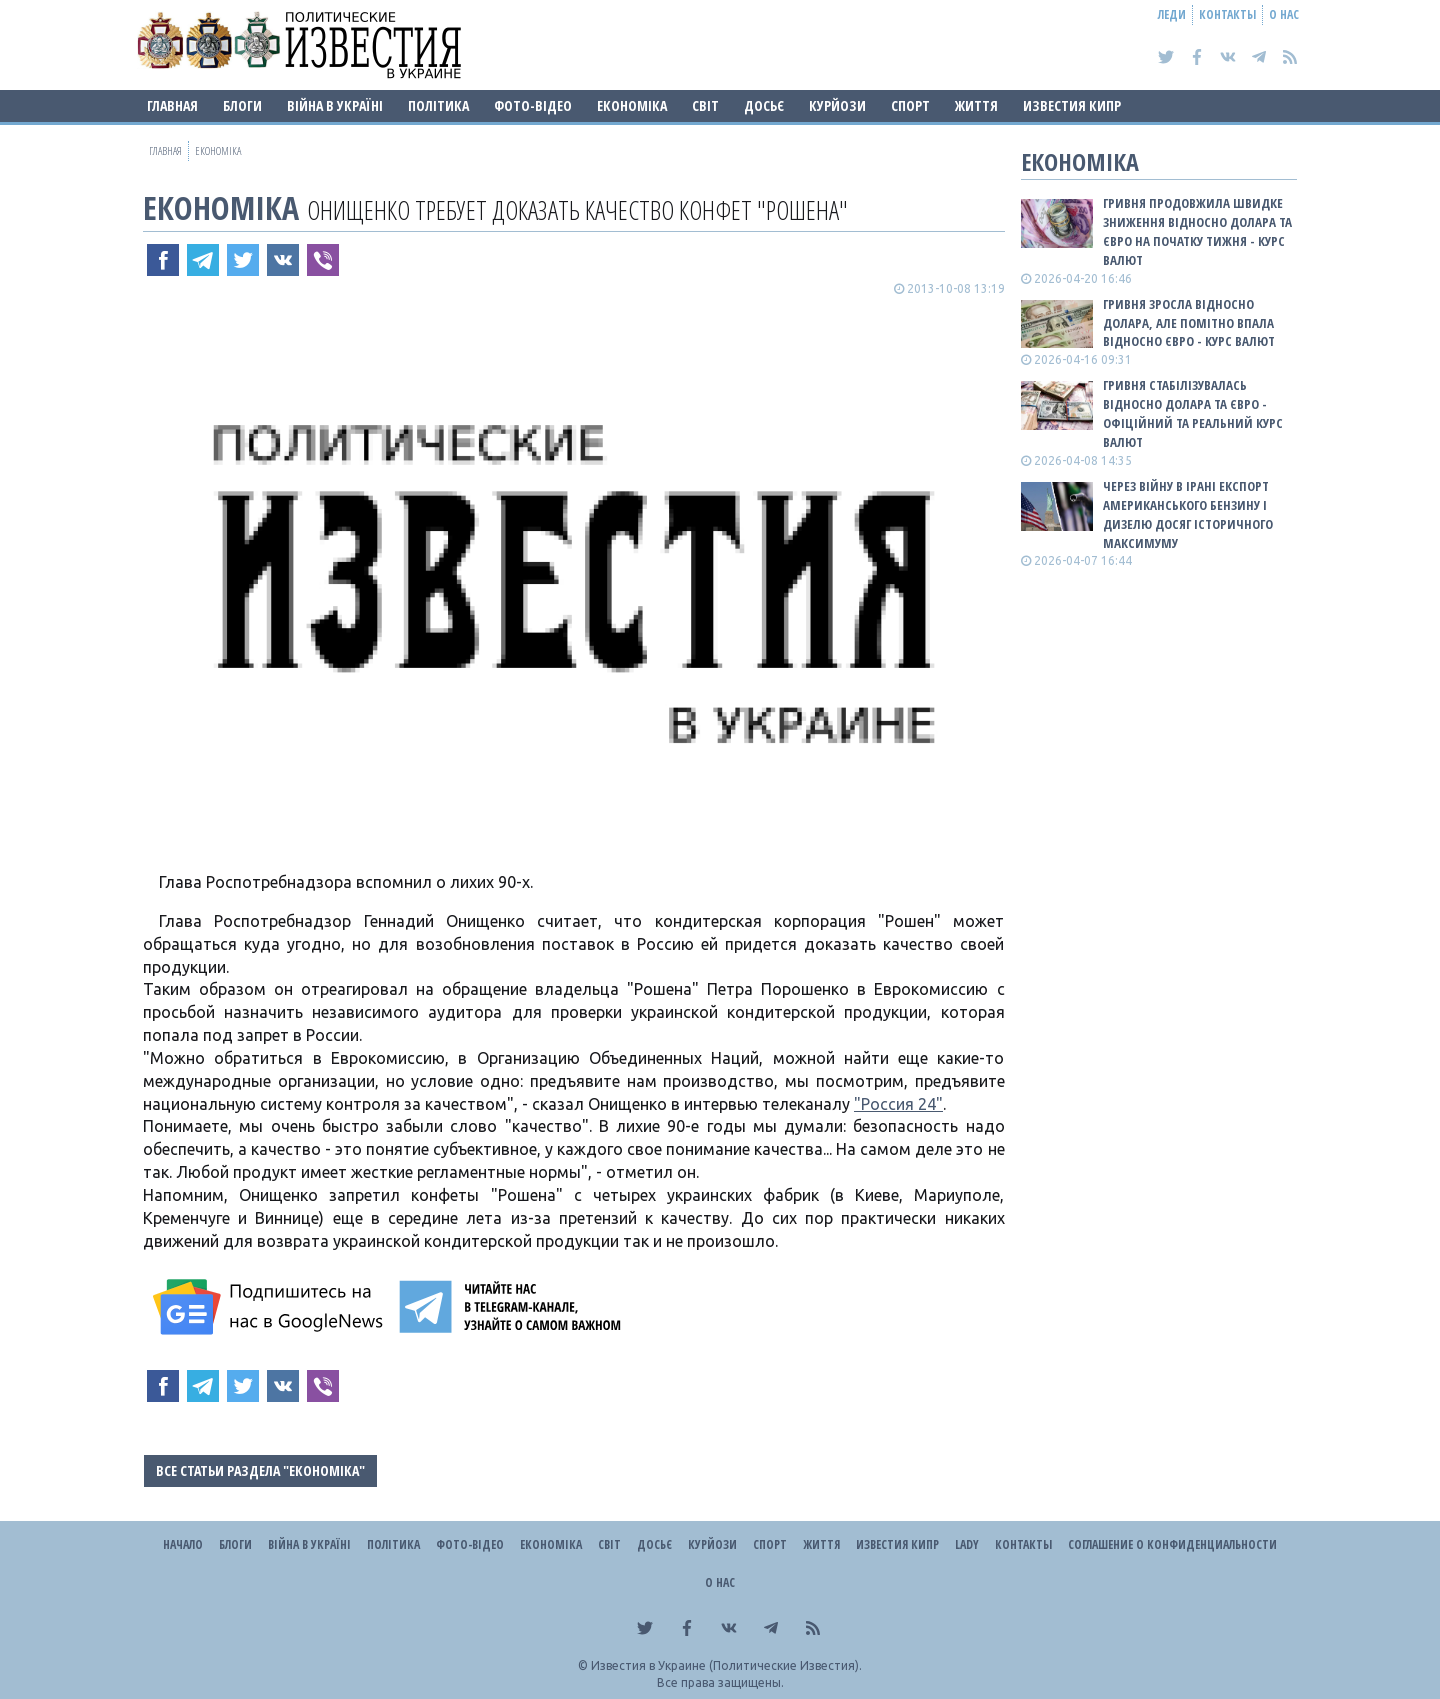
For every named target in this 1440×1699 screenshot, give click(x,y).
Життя (976, 105)
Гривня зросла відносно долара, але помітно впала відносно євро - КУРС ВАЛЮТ (1189, 323)
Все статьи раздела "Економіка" (260, 1470)
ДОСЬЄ (764, 105)
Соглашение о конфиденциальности (1172, 1544)
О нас (1284, 14)
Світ (705, 105)
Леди (1172, 14)
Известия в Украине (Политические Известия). (726, 1665)
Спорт (910, 105)
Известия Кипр (1072, 105)
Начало (183, 1544)
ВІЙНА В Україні (335, 105)
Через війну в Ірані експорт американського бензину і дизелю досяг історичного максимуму (1188, 514)
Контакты (1227, 14)
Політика (438, 105)
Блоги (242, 105)
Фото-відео (533, 105)
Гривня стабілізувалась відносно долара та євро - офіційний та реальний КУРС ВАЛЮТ (1193, 413)
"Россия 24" (898, 1104)
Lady (967, 1544)
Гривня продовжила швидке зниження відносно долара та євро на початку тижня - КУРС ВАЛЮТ (1197, 231)
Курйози (837, 105)
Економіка (632, 105)
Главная (172, 105)
